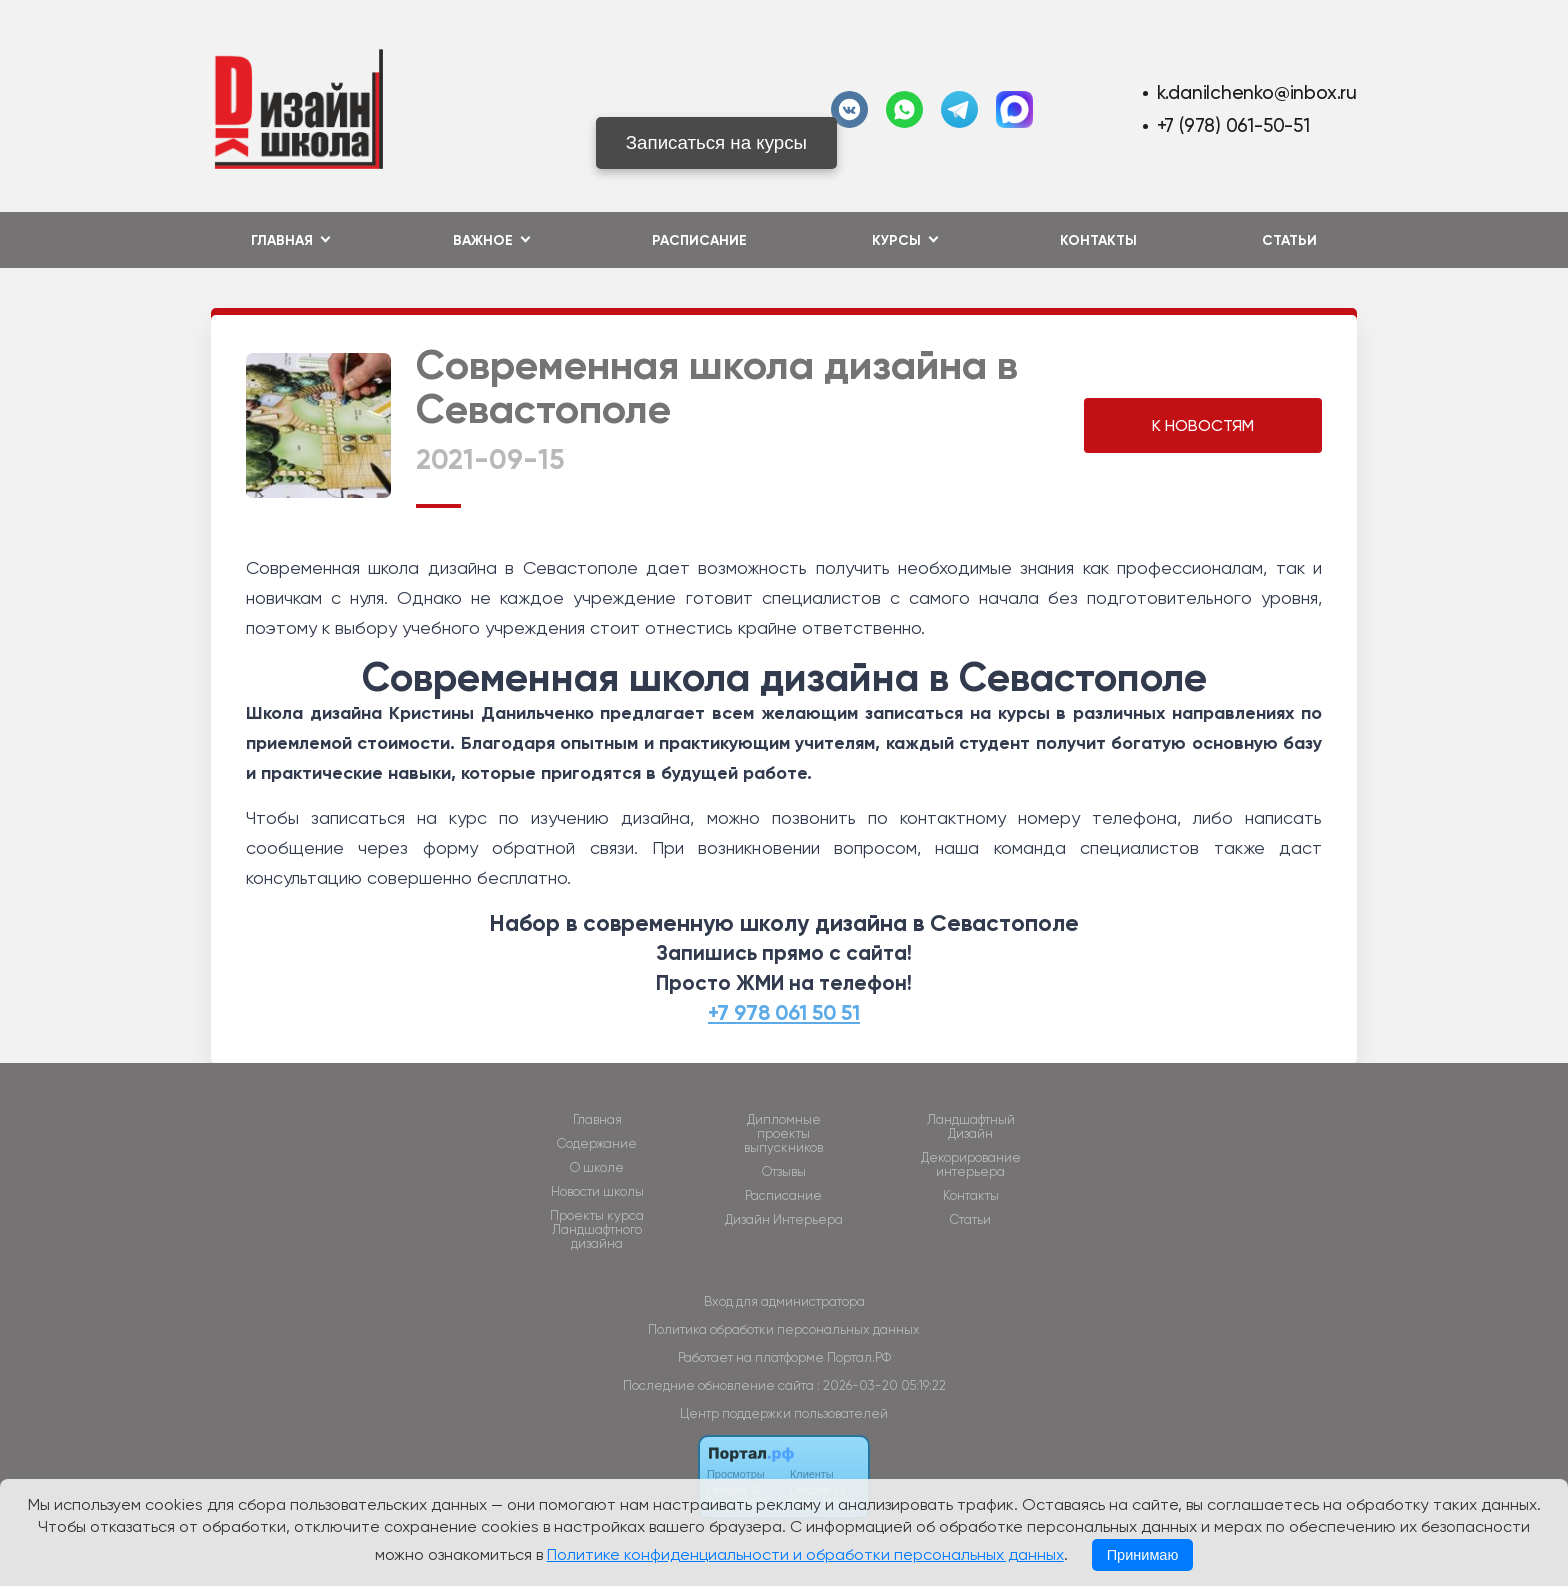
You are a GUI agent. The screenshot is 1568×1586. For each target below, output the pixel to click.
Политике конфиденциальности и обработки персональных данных (805, 1554)
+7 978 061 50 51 (784, 1013)
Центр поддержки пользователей (784, 1413)
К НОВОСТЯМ (1203, 425)
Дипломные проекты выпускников (783, 1134)
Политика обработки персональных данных (784, 1329)
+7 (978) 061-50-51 (1233, 125)
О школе (597, 1168)
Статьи (1289, 240)
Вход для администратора (784, 1301)
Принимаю (1143, 1555)
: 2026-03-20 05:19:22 (881, 1385)
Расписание (699, 240)
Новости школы (597, 1192)
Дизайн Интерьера (784, 1220)
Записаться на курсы (716, 142)
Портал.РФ (859, 1357)
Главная (597, 1120)
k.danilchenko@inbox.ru (1257, 92)
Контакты (1098, 240)
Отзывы (784, 1172)
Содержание (597, 1144)
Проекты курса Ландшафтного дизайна (597, 1230)
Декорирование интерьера (971, 1165)
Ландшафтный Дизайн (971, 1127)
